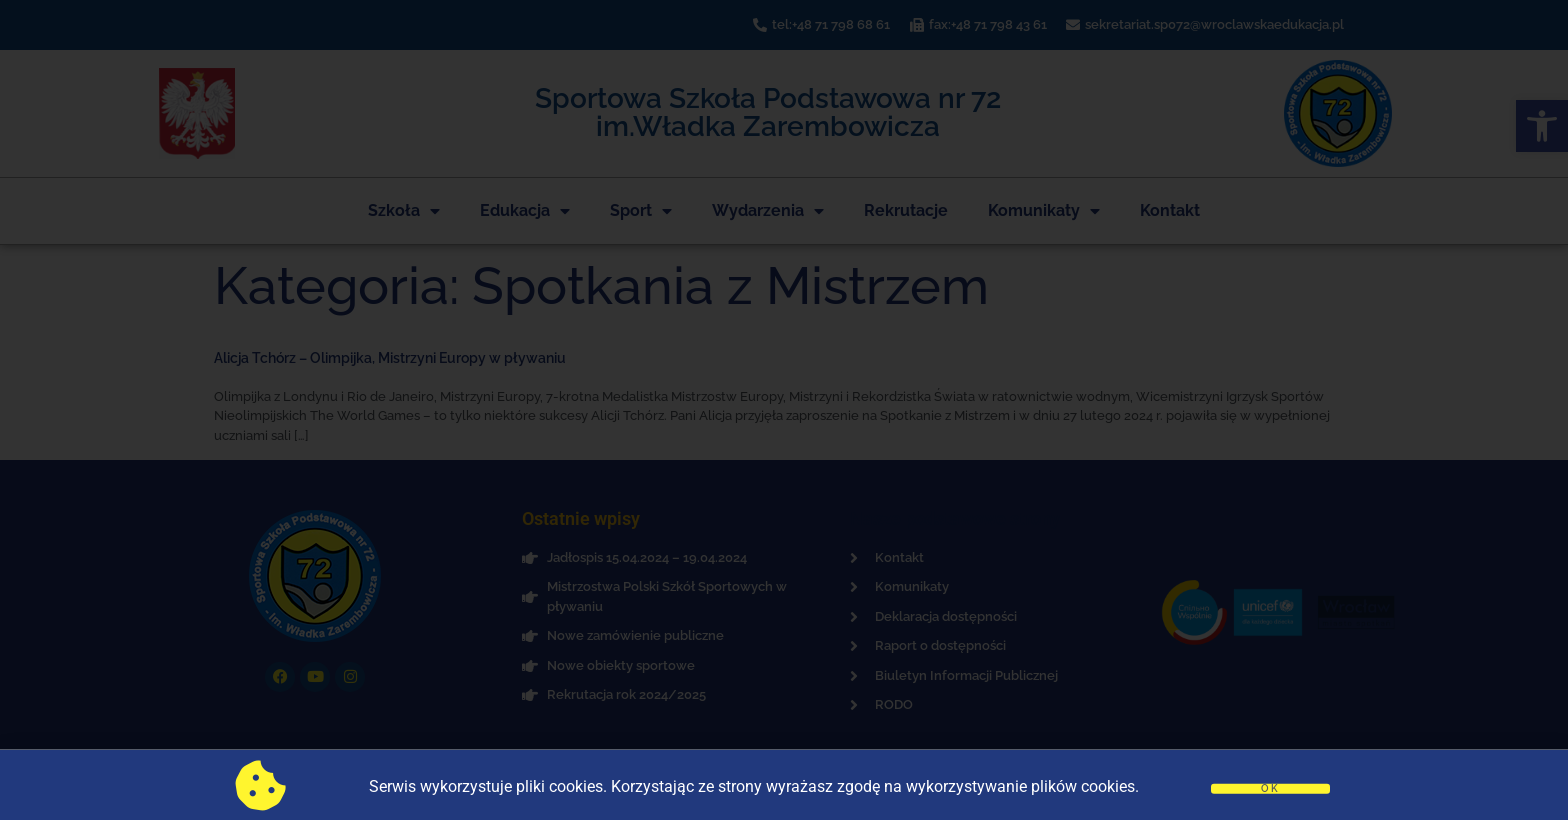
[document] (784, 410)
